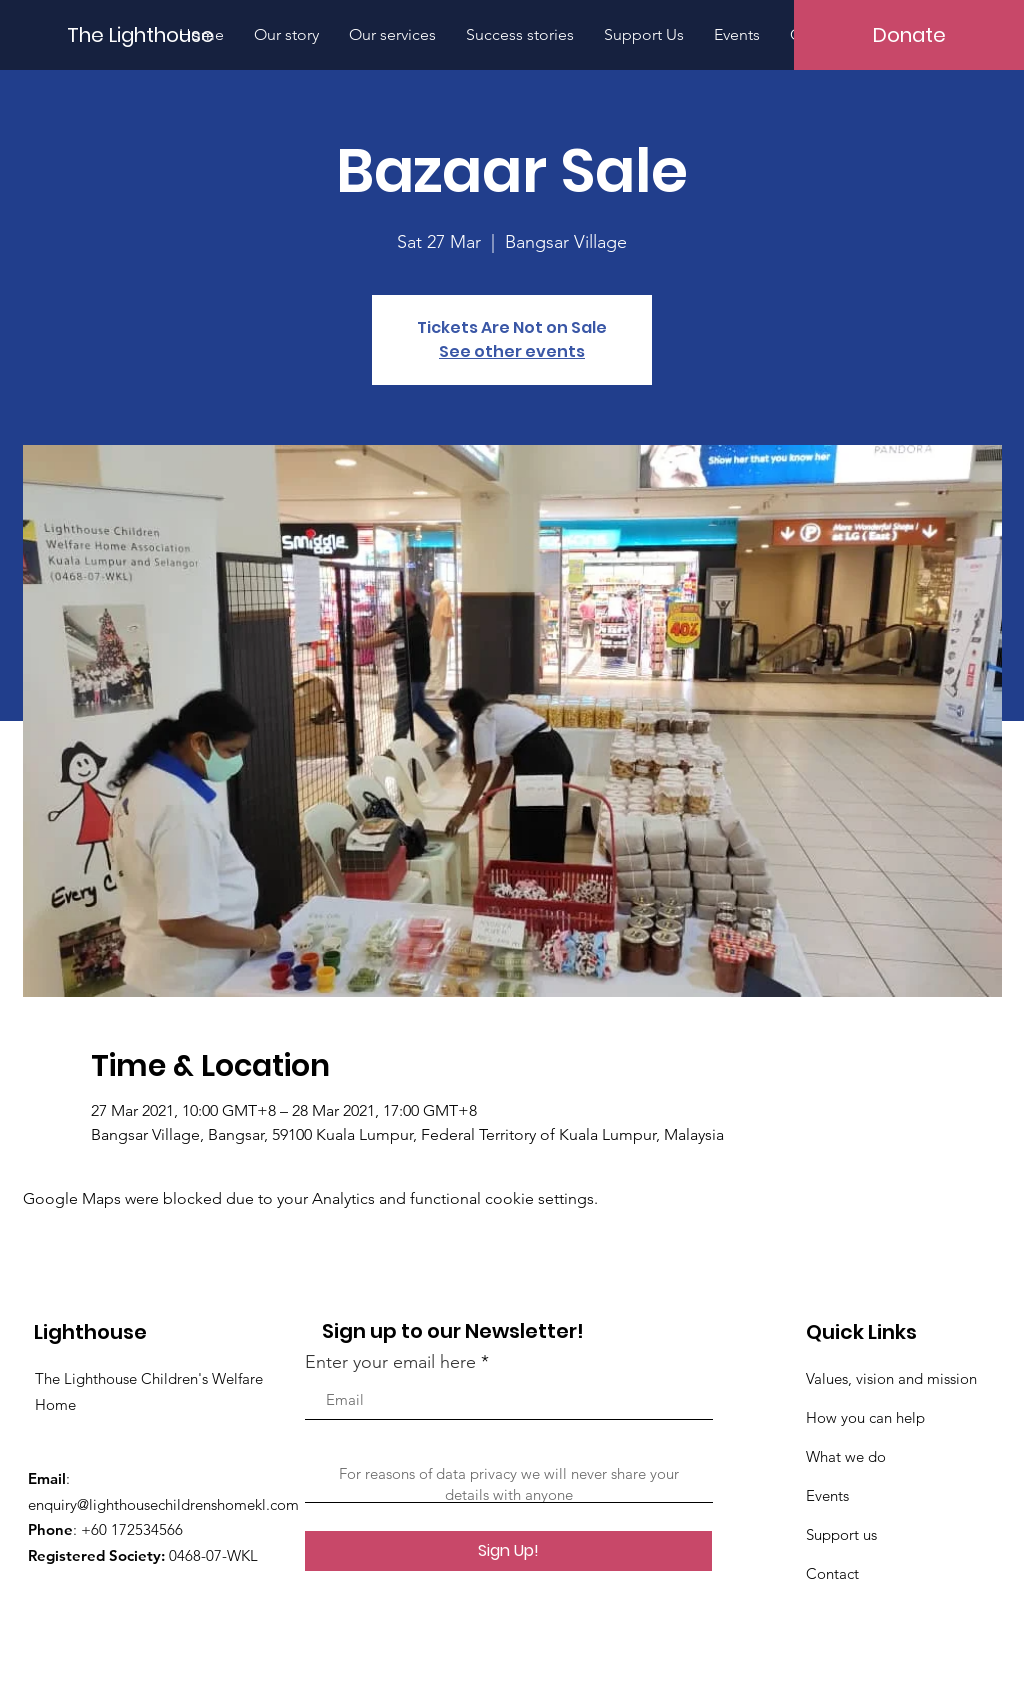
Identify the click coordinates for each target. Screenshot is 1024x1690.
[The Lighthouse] (151, 34)
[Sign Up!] (508, 1551)
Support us (841, 1534)
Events (827, 1495)
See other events (512, 351)
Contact (832, 1573)
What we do (846, 1456)
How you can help (865, 1417)
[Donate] (909, 35)
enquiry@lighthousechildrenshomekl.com (163, 1504)
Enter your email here (390, 1362)
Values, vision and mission (891, 1378)
